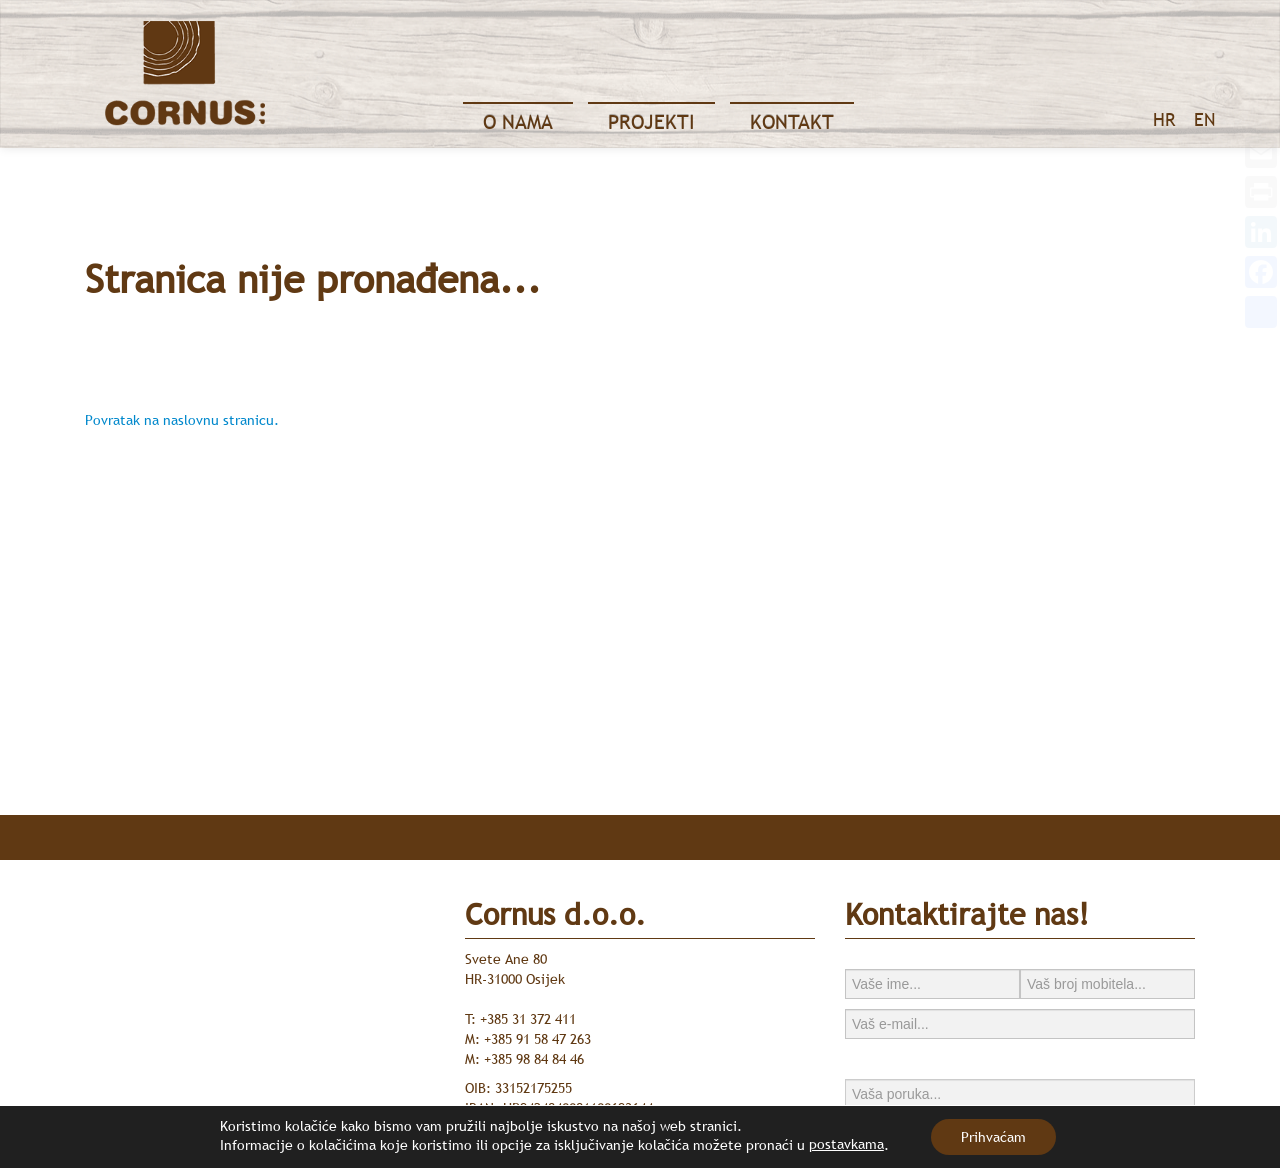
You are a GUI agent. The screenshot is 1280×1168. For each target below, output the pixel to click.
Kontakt (792, 122)
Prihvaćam (993, 1137)
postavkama (846, 1144)
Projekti (651, 122)
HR (1164, 119)
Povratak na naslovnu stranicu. (182, 420)
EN (1204, 119)
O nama (518, 122)
